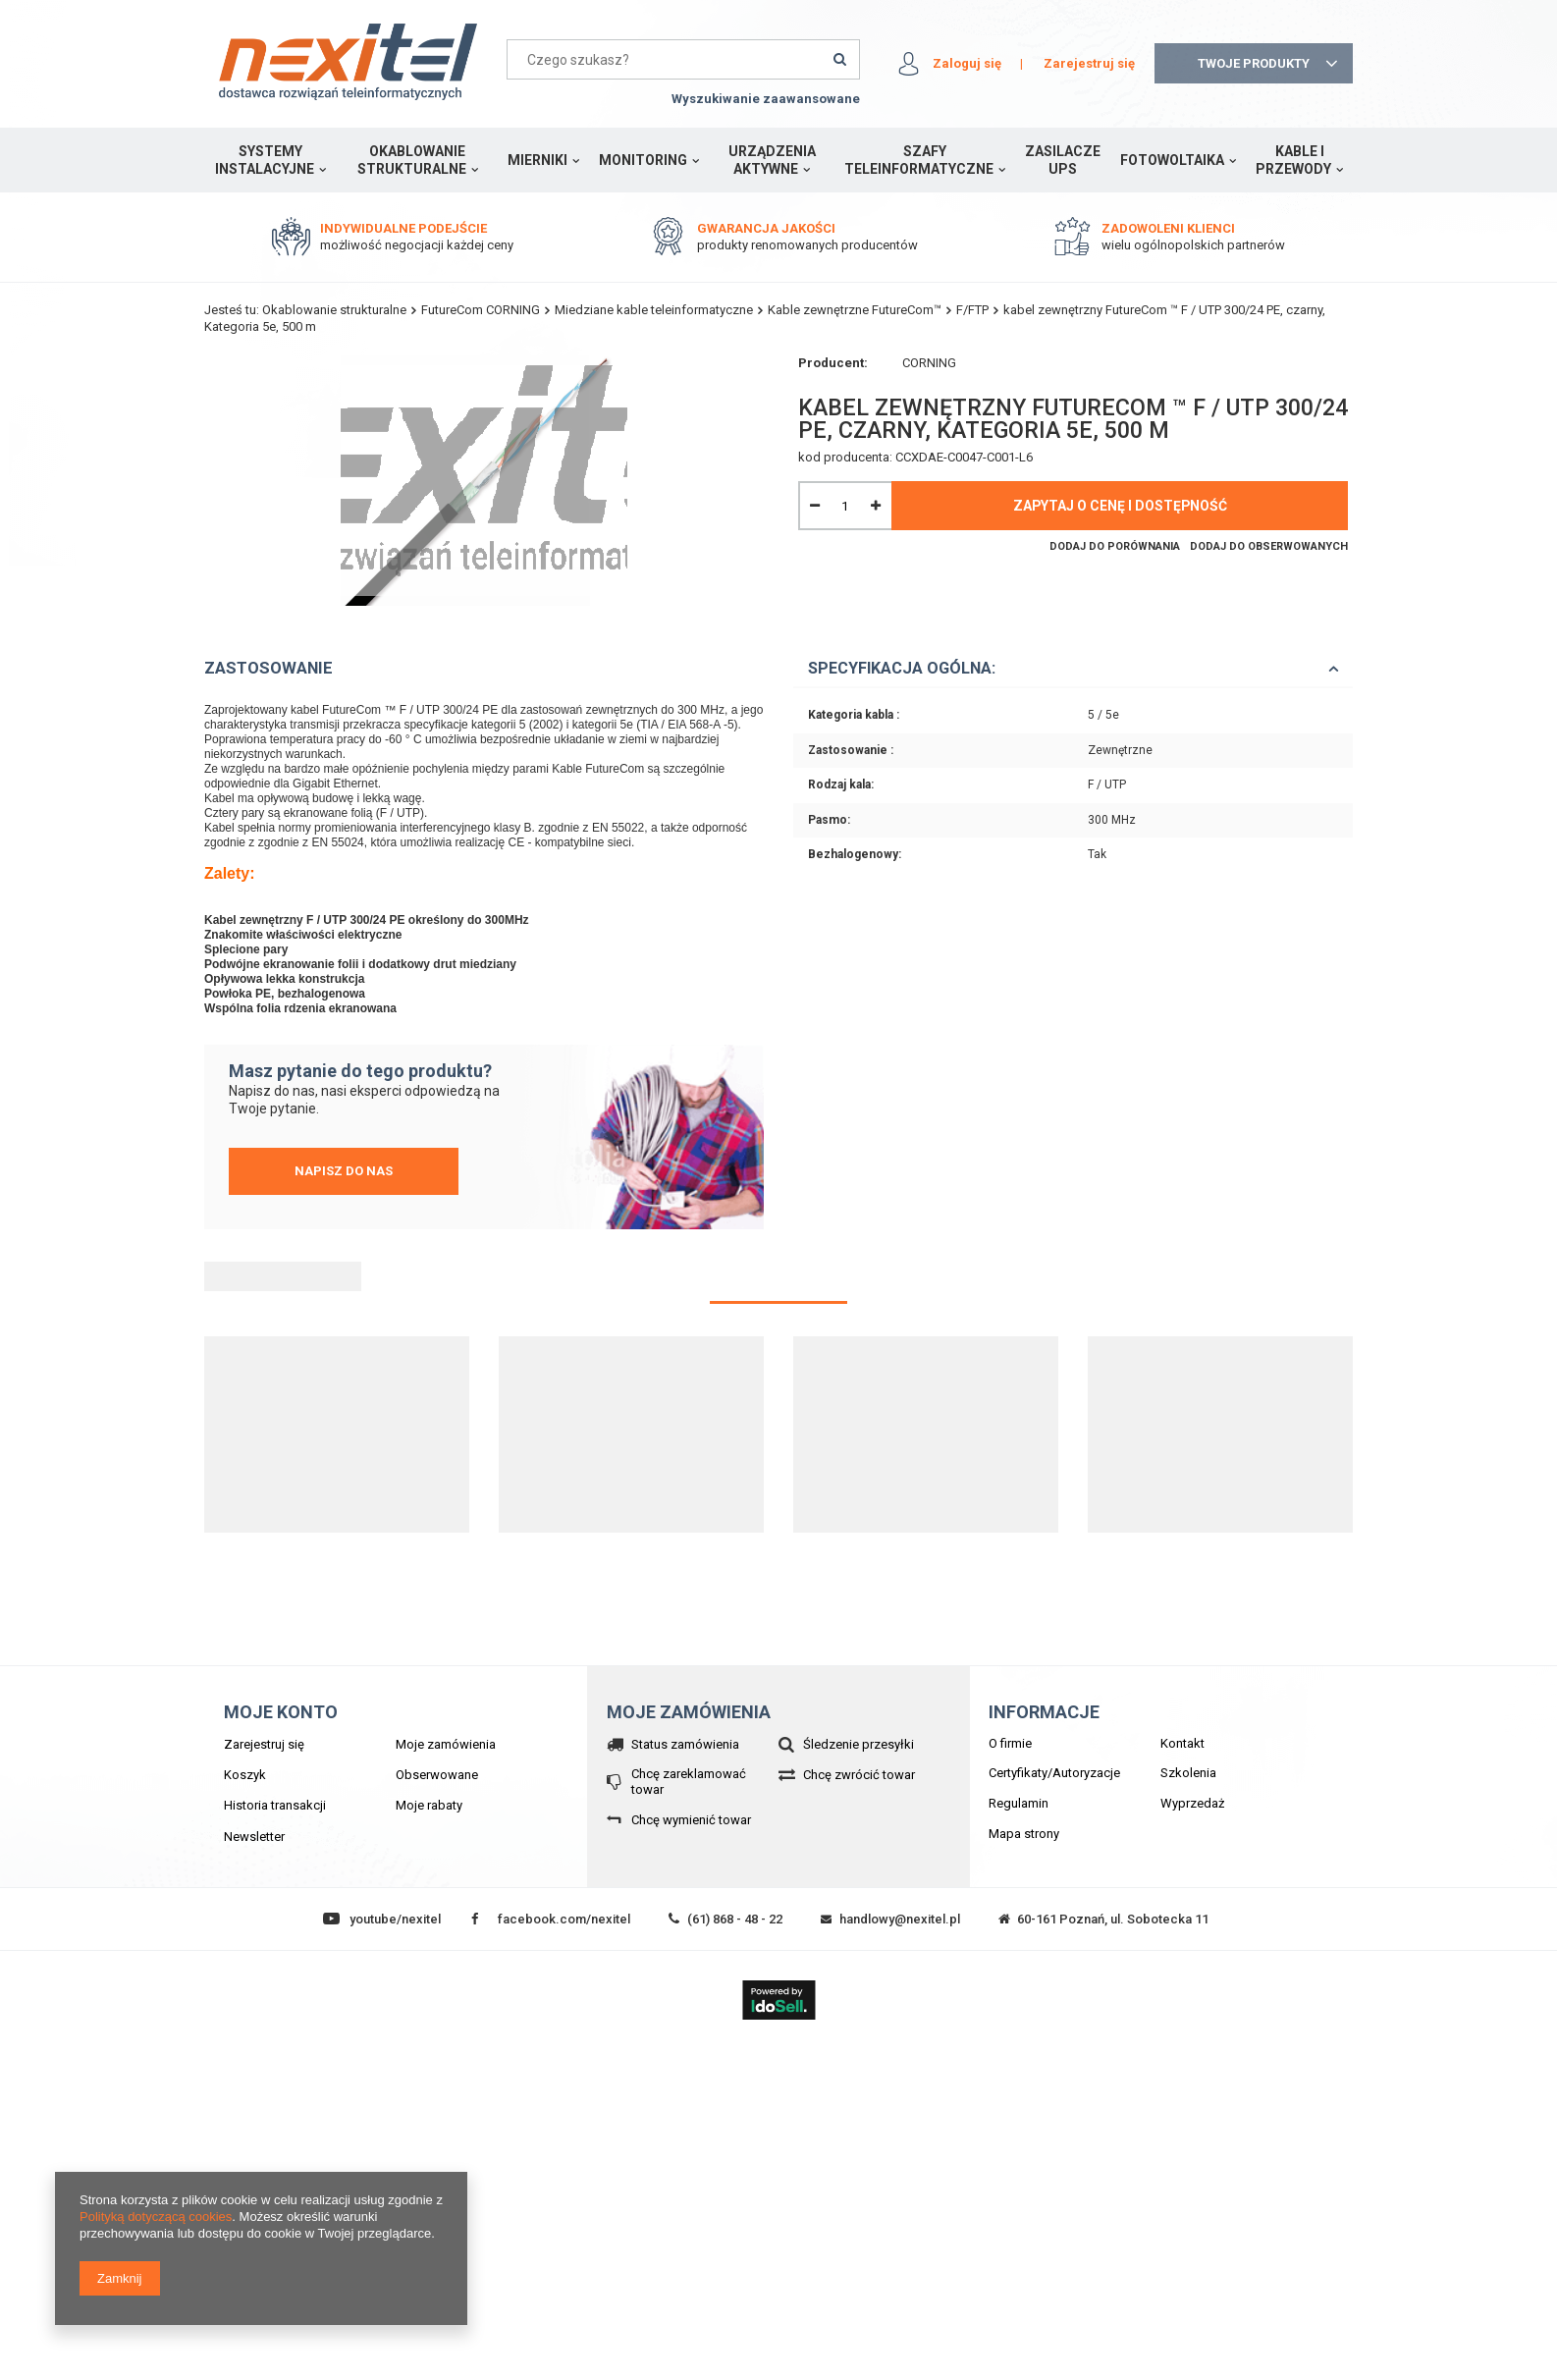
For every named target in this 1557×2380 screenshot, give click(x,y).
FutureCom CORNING (480, 309)
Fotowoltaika (1172, 160)
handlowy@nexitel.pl (899, 1919)
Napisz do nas (344, 1170)
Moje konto (281, 1712)
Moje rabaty (429, 1805)
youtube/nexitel (395, 1919)
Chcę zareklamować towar (688, 1781)
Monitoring (643, 160)
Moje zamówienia (446, 1744)
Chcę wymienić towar (691, 1819)
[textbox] (683, 59)
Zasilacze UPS (1063, 160)
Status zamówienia (685, 1744)
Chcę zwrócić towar (859, 1774)
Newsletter (254, 1836)
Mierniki (537, 160)
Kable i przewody (1293, 160)
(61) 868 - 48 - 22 (734, 1919)
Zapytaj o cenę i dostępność (1120, 506)
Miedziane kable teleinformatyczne (654, 309)
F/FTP (972, 309)
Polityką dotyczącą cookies (156, 2216)
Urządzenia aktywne (772, 160)
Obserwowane (437, 1774)
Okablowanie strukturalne (411, 160)
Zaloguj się (967, 63)
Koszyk (245, 1774)
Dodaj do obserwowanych (1269, 546)
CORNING (929, 362)
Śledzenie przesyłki (858, 1744)
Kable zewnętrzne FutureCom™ (854, 309)
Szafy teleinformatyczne (918, 160)
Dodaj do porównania (1114, 546)
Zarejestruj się (1089, 63)
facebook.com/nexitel (564, 1919)
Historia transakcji (275, 1805)
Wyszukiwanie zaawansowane (765, 98)
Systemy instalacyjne (264, 160)
